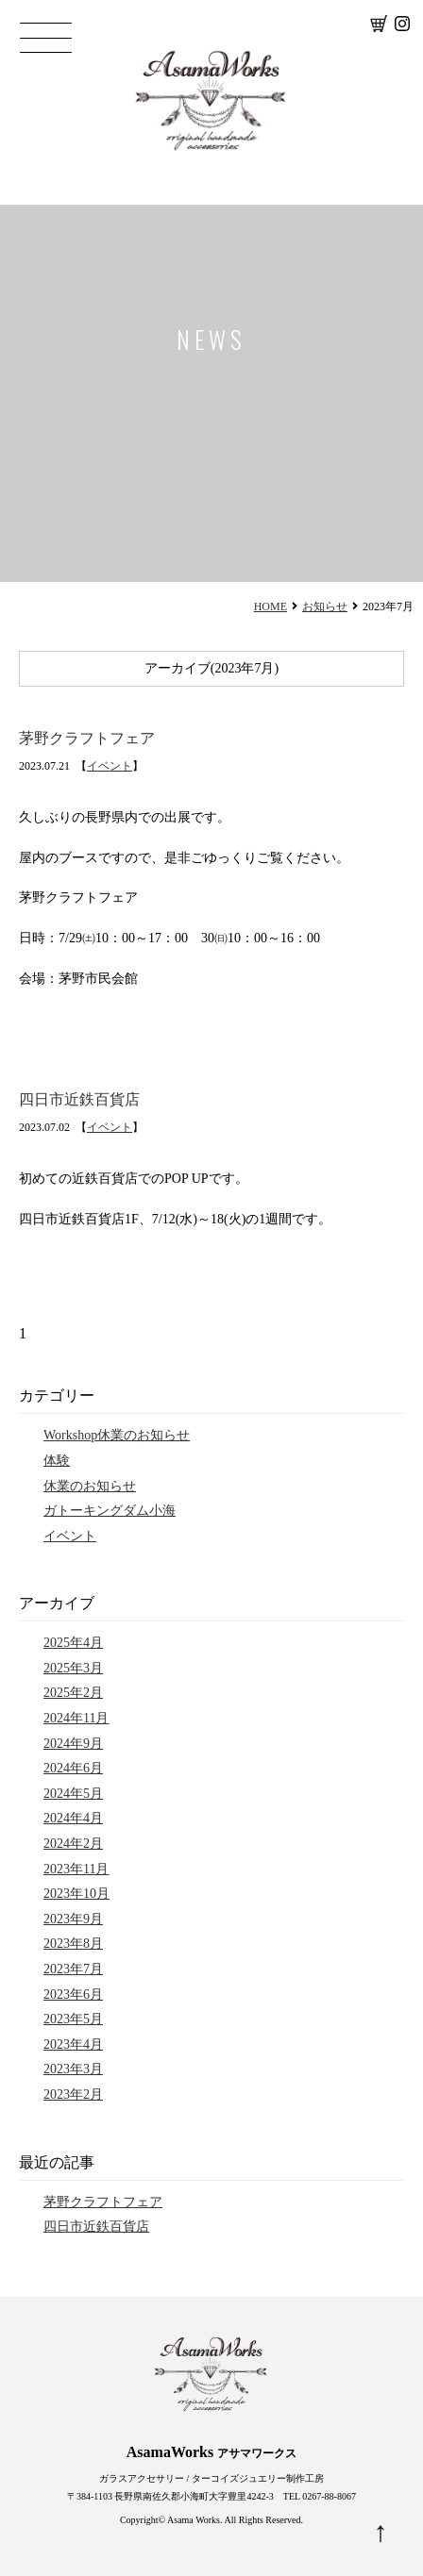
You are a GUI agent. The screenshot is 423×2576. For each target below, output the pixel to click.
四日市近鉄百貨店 (79, 1099)
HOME (270, 606)
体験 (56, 1461)
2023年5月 (73, 2019)
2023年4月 (73, 2044)
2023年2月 (73, 2094)
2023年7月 (73, 1969)
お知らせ (324, 606)
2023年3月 (73, 2069)
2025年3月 (73, 1668)
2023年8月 (73, 1943)
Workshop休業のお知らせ (116, 1435)
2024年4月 (73, 1818)
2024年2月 (73, 1843)
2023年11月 (76, 1869)
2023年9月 (73, 1919)
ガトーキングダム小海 (109, 1511)
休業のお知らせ (89, 1486)
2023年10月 (76, 1893)
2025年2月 (73, 1693)
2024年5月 (73, 1794)
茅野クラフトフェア (87, 738)
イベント (109, 766)
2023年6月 (73, 1994)
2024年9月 (73, 1744)
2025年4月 (73, 1643)
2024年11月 (76, 1718)
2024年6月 (73, 1768)
